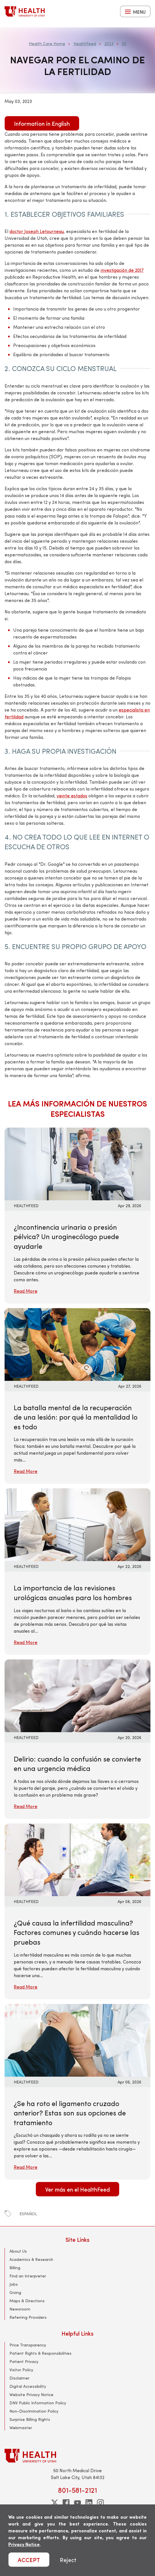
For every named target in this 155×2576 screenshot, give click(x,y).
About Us (18, 2251)
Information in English (42, 123)
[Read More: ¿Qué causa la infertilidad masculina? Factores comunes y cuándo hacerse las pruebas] (77, 1859)
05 (124, 43)
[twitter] (54, 2502)
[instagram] (100, 2502)
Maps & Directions (27, 2300)
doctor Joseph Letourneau (36, 231)
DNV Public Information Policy (37, 2402)
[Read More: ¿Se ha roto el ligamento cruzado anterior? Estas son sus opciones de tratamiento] (77, 2039)
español (28, 2213)
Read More (25, 1291)
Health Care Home (47, 43)
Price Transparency (27, 2345)
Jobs (13, 2284)
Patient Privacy (23, 2361)
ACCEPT (29, 2559)
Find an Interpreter (27, 2276)
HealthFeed (84, 43)
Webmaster (20, 2427)
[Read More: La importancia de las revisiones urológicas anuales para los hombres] (77, 1524)
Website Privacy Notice (31, 2394)
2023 (109, 43)
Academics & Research (31, 2259)
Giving (15, 2292)
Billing (14, 2267)
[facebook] (66, 2502)
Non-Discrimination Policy (33, 2411)
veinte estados (72, 795)
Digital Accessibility (27, 2386)
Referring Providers (28, 2317)
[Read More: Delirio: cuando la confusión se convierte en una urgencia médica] (77, 1695)
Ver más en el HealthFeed (77, 2189)
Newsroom (19, 2309)
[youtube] (77, 2502)
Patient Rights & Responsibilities (40, 2353)
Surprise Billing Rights (29, 2419)
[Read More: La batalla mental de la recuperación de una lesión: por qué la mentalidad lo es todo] (77, 1344)
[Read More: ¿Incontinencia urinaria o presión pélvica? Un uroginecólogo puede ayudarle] (77, 1163)
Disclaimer (19, 2378)
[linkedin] (89, 2502)
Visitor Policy (21, 2369)
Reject (68, 2559)
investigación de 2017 (122, 270)
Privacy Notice (24, 2544)
